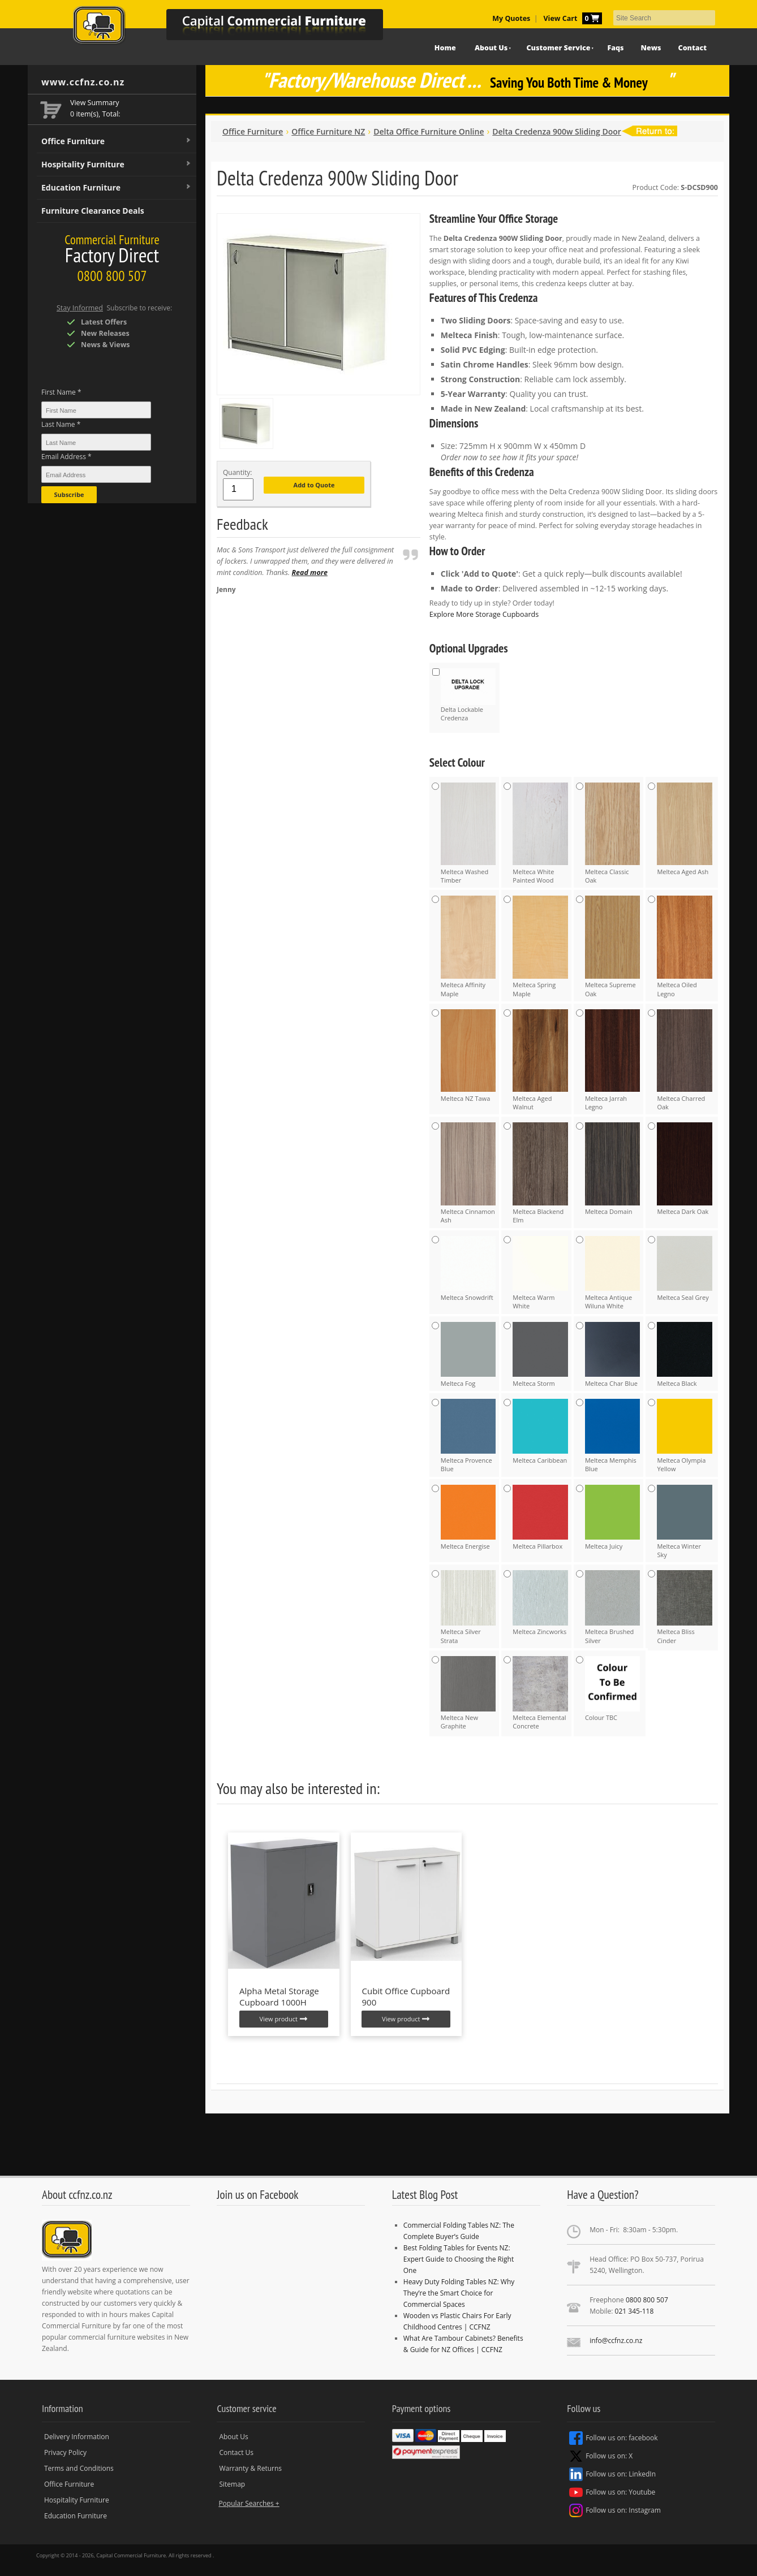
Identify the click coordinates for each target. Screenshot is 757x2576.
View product (284, 2019)
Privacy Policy (65, 2452)
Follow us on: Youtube (612, 2492)
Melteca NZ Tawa (468, 1056)
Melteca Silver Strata (468, 1607)
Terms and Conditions (79, 2468)
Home (445, 48)
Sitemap (232, 2484)
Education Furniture (116, 187)
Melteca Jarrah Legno (612, 1060)
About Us (491, 48)
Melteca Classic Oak (612, 833)
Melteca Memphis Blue (612, 1436)
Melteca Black (684, 1355)
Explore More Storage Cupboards (484, 614)
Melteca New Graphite (468, 1693)
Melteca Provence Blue (468, 1436)
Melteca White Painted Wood (540, 833)
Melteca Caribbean (540, 1431)
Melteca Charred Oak (684, 1060)
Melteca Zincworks (540, 1603)
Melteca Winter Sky (684, 1522)
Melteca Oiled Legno (684, 946)
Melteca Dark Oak (684, 1169)
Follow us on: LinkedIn (612, 2474)
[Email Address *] (96, 474)
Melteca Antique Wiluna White (612, 1273)
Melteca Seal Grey (684, 1269)
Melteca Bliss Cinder (684, 1607)
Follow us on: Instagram (615, 2510)
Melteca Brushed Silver (612, 1607)
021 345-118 (634, 2311)
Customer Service (559, 48)
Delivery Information (76, 2436)
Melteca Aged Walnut (540, 1060)
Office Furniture (116, 141)
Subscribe (69, 494)
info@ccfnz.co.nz (616, 2340)
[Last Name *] (96, 442)
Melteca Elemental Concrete (540, 1693)
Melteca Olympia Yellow (684, 1436)
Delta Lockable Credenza (468, 695)
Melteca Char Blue (612, 1355)
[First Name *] (96, 409)
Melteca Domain (612, 1169)
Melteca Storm (540, 1355)
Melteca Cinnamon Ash (468, 1173)
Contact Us (236, 2452)
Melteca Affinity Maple (468, 946)
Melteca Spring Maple (540, 946)
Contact (692, 48)
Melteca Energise (468, 1517)
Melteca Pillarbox (540, 1517)
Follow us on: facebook (613, 2438)
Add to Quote (314, 485)
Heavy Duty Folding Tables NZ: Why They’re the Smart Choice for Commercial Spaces (459, 2293)
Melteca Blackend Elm (540, 1173)
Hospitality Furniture (116, 164)
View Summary (94, 102)
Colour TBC (612, 1689)
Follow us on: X (601, 2456)
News (651, 48)
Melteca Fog (468, 1355)
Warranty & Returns (250, 2468)
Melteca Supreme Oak (612, 946)
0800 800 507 (647, 2300)
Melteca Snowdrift (468, 1269)
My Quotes (511, 18)
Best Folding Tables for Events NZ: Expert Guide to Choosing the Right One (458, 2259)
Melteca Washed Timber (468, 833)
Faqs (615, 48)
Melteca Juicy (612, 1517)
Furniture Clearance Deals (92, 210)
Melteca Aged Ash (684, 829)
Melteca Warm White (540, 1273)
